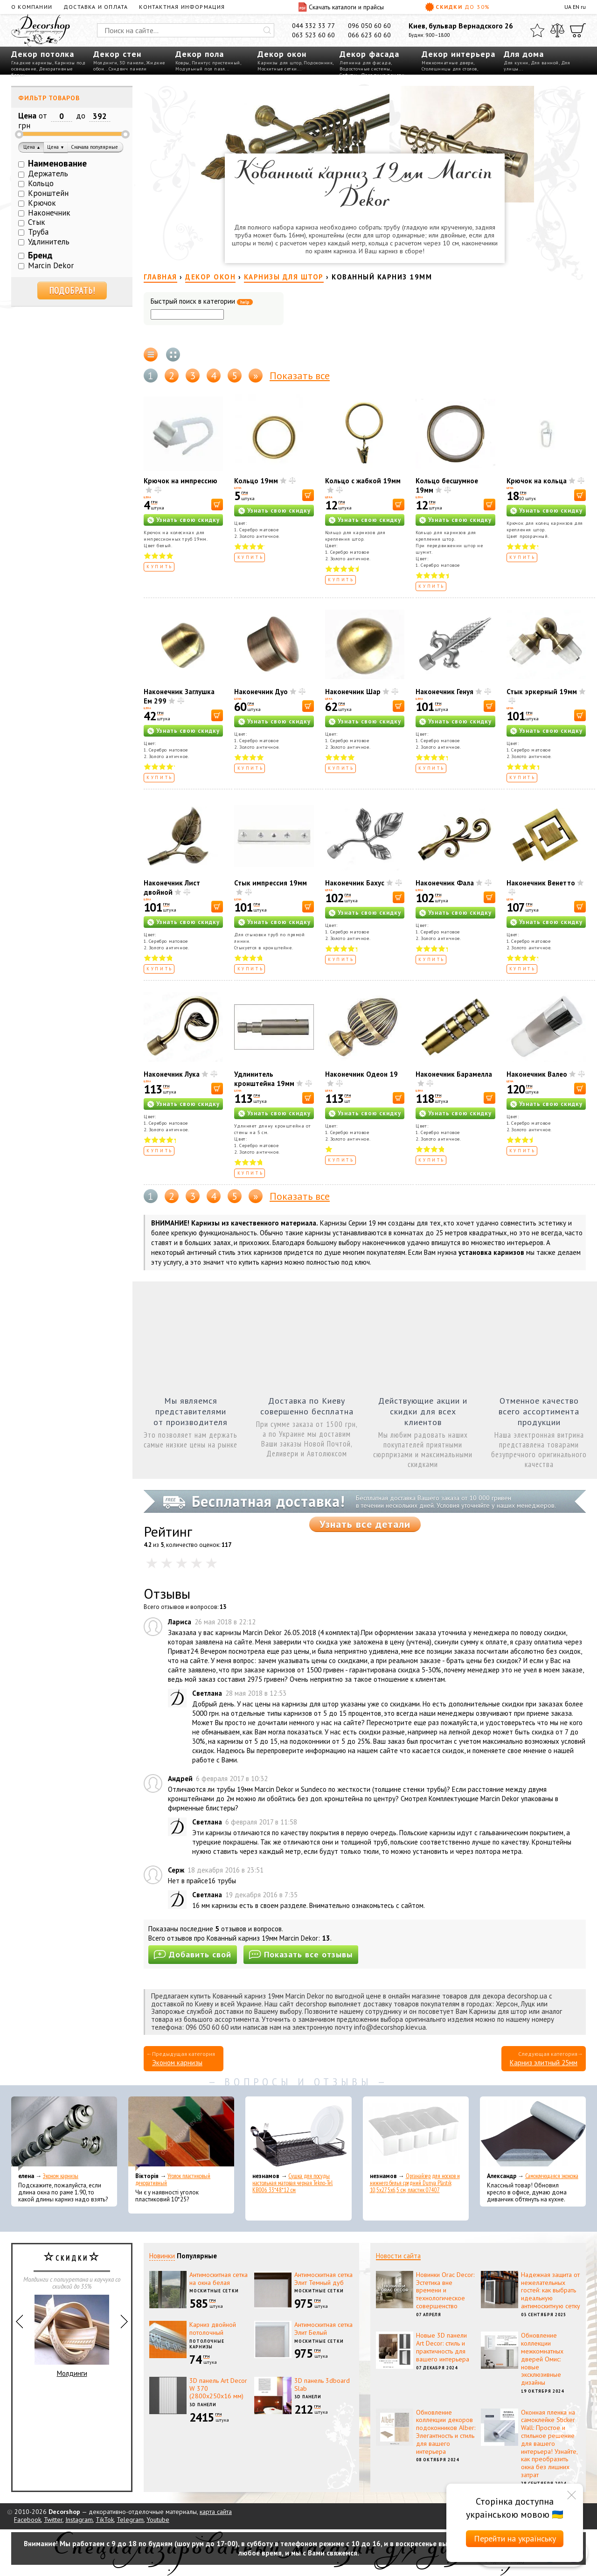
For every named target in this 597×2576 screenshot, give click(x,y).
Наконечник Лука (172, 1074)
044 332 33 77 (313, 25)
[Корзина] (578, 30)
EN (576, 6)
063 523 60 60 (313, 35)
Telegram (130, 2519)
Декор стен (117, 54)
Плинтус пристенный (216, 63)
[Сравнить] (557, 30)
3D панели (131, 63)
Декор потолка (42, 54)
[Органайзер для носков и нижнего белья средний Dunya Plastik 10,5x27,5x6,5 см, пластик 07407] (416, 2133)
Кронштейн (48, 193)
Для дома (524, 54)
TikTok (105, 2519)
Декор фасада (369, 54)
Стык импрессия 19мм (270, 882)
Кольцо (41, 183)
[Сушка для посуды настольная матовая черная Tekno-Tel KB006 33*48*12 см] (298, 2133)
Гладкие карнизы (31, 63)
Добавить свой (192, 1954)
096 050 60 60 (369, 25)
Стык (36, 222)
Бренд (40, 255)
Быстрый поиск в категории (202, 302)
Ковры (182, 63)
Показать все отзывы (301, 1954)
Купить (159, 566)
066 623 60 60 (369, 35)
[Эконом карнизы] (64, 2133)
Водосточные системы (365, 69)
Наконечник (49, 213)
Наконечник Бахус (354, 882)
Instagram (79, 2519)
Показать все (300, 375)
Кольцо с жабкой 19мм (363, 480)
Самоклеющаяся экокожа (551, 2176)
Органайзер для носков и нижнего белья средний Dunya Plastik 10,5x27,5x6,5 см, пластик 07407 (415, 2183)
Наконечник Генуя (444, 691)
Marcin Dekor (51, 265)
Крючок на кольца (537, 480)
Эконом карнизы (177, 2062)
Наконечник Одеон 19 (361, 1074)
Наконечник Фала (445, 882)
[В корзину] (217, 504)
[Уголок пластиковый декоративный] (181, 2133)
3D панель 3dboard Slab (322, 2384)
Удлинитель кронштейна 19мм (264, 1079)
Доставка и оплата (95, 6)
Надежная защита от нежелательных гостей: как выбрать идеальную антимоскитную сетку (550, 2290)
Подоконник (318, 63)
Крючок (42, 203)
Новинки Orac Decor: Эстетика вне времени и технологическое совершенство (445, 2290)
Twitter (53, 2519)
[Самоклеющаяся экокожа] (533, 2133)
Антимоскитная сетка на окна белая (218, 2278)
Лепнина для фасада (365, 63)
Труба (38, 232)
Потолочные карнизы (206, 2344)
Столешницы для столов (449, 69)
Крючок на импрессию (180, 480)
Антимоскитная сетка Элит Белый (323, 2328)
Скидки (457, 7)
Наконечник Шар (353, 691)
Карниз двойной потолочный (212, 2328)
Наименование (57, 163)
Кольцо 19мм (256, 480)
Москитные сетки (277, 69)
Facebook (27, 2519)
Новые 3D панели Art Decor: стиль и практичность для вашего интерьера (442, 2347)
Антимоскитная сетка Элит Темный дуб (323, 2278)
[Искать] (267, 30)
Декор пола (199, 54)
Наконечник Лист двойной (172, 887)
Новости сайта (398, 2255)
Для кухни (516, 63)
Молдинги (105, 63)
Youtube (157, 2519)
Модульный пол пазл (200, 69)
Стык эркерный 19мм (542, 691)
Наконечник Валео (537, 1074)
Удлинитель (48, 242)
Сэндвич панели (128, 69)
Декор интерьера (458, 54)
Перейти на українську (515, 2538)
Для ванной (545, 63)
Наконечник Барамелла (454, 1074)
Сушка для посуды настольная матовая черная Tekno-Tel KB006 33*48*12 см (292, 2183)
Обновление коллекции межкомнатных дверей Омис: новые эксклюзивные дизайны (542, 2359)
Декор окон (281, 54)
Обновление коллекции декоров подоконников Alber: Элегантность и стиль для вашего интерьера (445, 2432)
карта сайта (216, 2511)
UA (567, 6)
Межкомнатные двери (447, 63)
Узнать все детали (364, 1524)
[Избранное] (537, 30)
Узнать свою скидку (188, 520)
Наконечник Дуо (261, 691)
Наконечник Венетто (541, 882)
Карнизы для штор (279, 63)
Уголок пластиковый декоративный (172, 2179)
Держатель (48, 173)
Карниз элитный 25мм (543, 2062)
